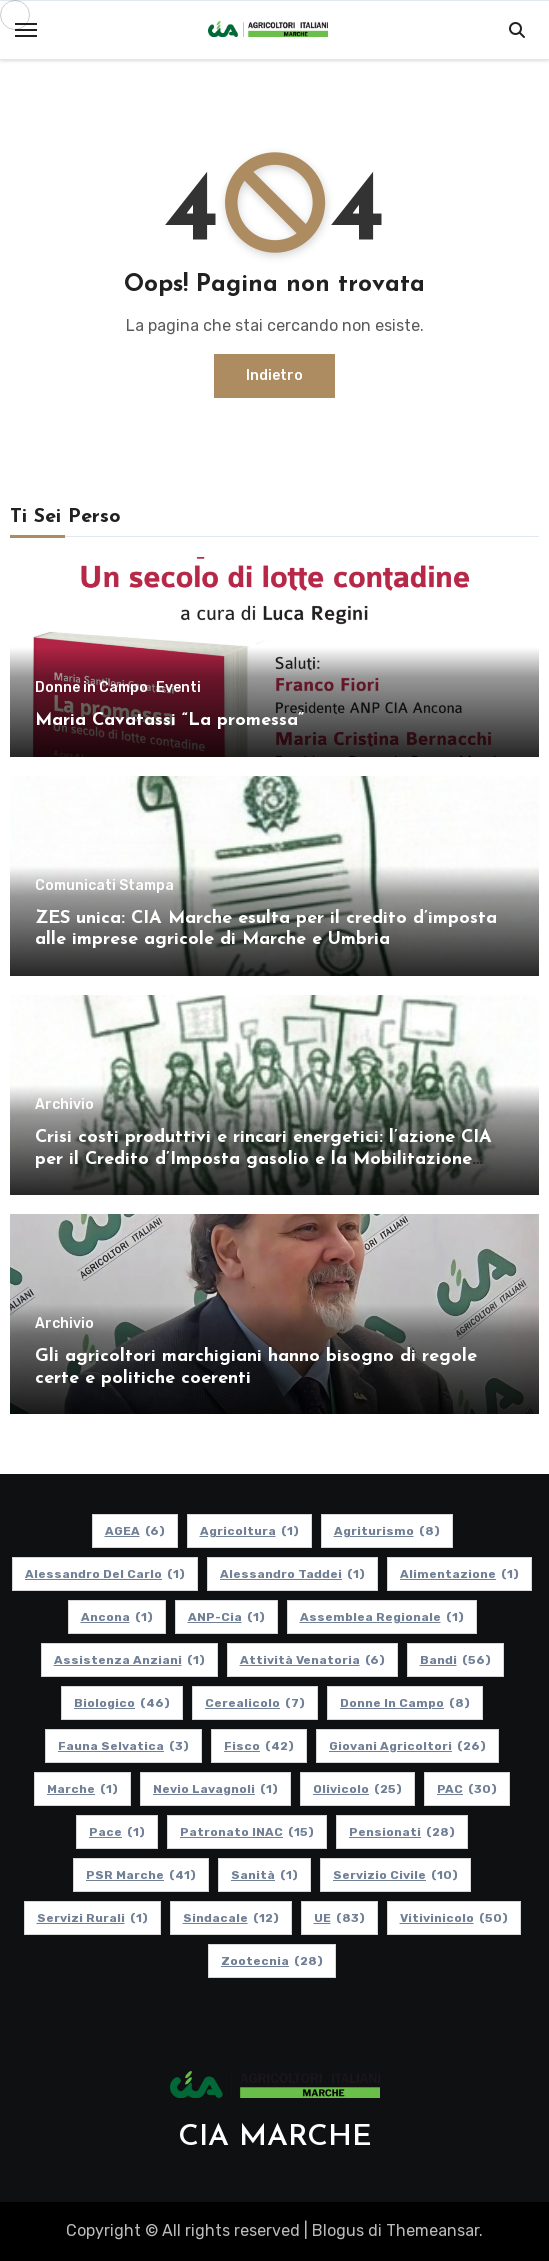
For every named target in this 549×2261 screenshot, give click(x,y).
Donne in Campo (91, 688)
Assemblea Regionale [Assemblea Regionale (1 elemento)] (382, 1617)
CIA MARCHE (275, 2137)
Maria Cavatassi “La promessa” (169, 720)
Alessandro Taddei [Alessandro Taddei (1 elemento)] (292, 1574)
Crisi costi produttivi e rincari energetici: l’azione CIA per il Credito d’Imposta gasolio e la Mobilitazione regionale (263, 1159)
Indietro (274, 375)
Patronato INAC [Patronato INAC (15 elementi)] (247, 1832)
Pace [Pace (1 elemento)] (117, 1832)
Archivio (64, 1105)
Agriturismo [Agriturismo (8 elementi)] (387, 1531)
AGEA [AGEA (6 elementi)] (135, 1531)
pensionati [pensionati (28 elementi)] (402, 1832)
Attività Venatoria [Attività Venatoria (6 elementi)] (312, 1660)
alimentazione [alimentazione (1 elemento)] (459, 1574)
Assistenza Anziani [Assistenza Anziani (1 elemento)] (129, 1660)
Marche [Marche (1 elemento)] (82, 1789)
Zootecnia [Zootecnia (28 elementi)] (272, 1961)
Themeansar (432, 2230)
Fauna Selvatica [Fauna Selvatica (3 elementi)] (123, 1746)
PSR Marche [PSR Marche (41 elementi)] (141, 1875)
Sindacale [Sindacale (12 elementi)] (231, 1918)
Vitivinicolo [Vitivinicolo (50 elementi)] (454, 1918)
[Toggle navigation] (26, 30)
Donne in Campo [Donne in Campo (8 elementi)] (405, 1703)
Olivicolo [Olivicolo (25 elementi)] (357, 1789)
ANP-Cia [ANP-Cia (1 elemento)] (226, 1617)
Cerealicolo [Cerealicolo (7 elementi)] (255, 1703)
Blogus (338, 2230)
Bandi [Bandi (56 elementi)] (455, 1660)
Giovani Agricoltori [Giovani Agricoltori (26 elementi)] (407, 1746)
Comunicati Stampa (104, 886)
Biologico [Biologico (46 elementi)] (122, 1703)
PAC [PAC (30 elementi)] (467, 1789)
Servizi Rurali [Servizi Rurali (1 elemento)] (92, 1918)
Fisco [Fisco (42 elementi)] (259, 1746)
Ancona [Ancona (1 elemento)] (117, 1617)
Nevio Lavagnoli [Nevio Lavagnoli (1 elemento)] (215, 1789)
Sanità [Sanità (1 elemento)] (264, 1875)
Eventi (178, 688)
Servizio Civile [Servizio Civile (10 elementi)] (395, 1875)
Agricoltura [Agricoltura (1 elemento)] (249, 1531)
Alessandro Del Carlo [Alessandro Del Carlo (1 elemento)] (105, 1574)
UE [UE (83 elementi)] (339, 1918)
